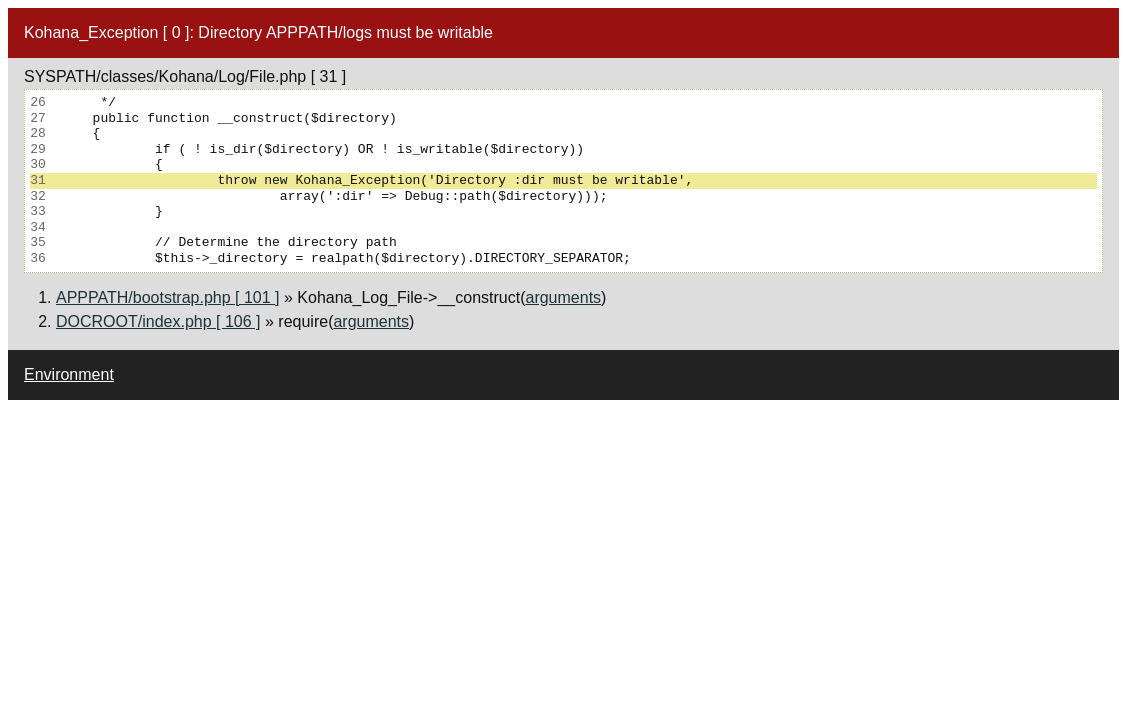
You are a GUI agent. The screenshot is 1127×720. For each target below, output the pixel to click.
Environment (69, 374)
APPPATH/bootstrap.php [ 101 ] (168, 297)
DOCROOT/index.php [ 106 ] (158, 321)
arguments (563, 297)
